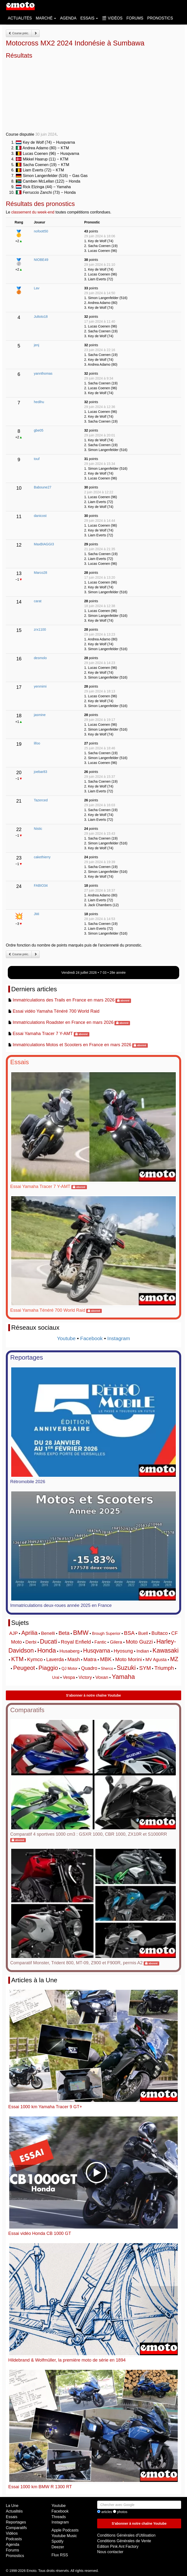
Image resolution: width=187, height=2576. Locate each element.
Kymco (35, 1659)
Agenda (68, 18)
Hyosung (123, 1651)
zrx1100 (40, 629)
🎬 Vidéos (112, 18)
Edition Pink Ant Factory (118, 2546)
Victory (85, 1677)
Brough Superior (106, 1633)
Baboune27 (42, 487)
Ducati (48, 1641)
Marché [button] (46, 18)
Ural (55, 1677)
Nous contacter (110, 2552)
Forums (134, 18)
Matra (90, 1659)
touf (36, 459)
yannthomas (43, 373)
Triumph (164, 1668)
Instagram (118, 1338)
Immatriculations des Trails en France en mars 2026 (64, 1000)
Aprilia (29, 1632)
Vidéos (12, 2533)
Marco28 (40, 573)
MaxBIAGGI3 (44, 544)
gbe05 (38, 430)
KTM (17, 1659)
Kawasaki (166, 1650)
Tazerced (41, 800)
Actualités (20, 18)
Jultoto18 (41, 317)
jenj (36, 345)
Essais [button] (89, 18)
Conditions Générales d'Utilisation (126, 2535)
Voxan (101, 1677)
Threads (59, 2517)
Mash (73, 1659)
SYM (145, 1668)
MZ (174, 1659)
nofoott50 (41, 231)
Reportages (26, 1357)
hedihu (39, 402)
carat (37, 601)
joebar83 (40, 772)
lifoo (37, 743)
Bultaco (159, 1633)
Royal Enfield (76, 1642)
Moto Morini (128, 1659)
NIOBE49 (41, 260)
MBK (106, 1659)
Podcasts (14, 2539)
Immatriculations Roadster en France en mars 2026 (63, 1022)
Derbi (30, 1642)
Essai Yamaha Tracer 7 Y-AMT (43, 1033)
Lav (36, 288)
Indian (142, 1651)
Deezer (58, 2547)
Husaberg (69, 1651)
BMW (81, 1632)
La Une (12, 2506)
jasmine (40, 715)
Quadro (89, 1668)
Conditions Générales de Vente (124, 2541)
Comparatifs (27, 1710)
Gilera (116, 1642)
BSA (129, 1633)
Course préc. (19, 33)
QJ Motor (70, 1668)
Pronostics (160, 18)
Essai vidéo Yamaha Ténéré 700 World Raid (56, 1011)
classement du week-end (32, 212)
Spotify (58, 2541)
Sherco (107, 1668)
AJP (13, 1633)
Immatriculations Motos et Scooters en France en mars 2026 (72, 1044)
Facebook (91, 1338)
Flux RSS (60, 2555)
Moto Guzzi (139, 1642)
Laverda (55, 1659)
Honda (46, 1650)
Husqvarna (96, 1650)
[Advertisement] (93, 95)
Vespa (69, 1677)
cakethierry (42, 857)
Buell (143, 1633)
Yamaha (123, 1676)
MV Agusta (156, 1659)
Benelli (48, 1633)
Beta (63, 1633)
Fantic (100, 1642)
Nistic (38, 829)
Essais (19, 1062)
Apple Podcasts (65, 2530)
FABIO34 (41, 885)
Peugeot (24, 1667)
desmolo (40, 658)
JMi (36, 914)
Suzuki (126, 1667)
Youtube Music (64, 2536)
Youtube (66, 1338)
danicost (40, 516)
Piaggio (48, 1667)
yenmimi (40, 686)
